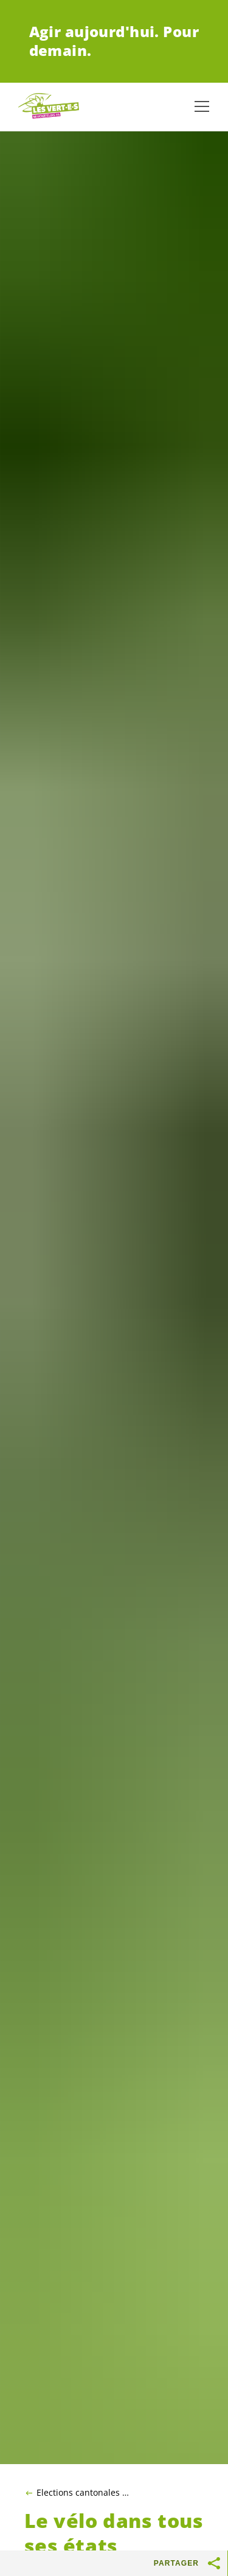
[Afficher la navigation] (202, 106)
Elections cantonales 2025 (84, 2492)
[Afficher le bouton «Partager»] (214, 2563)
